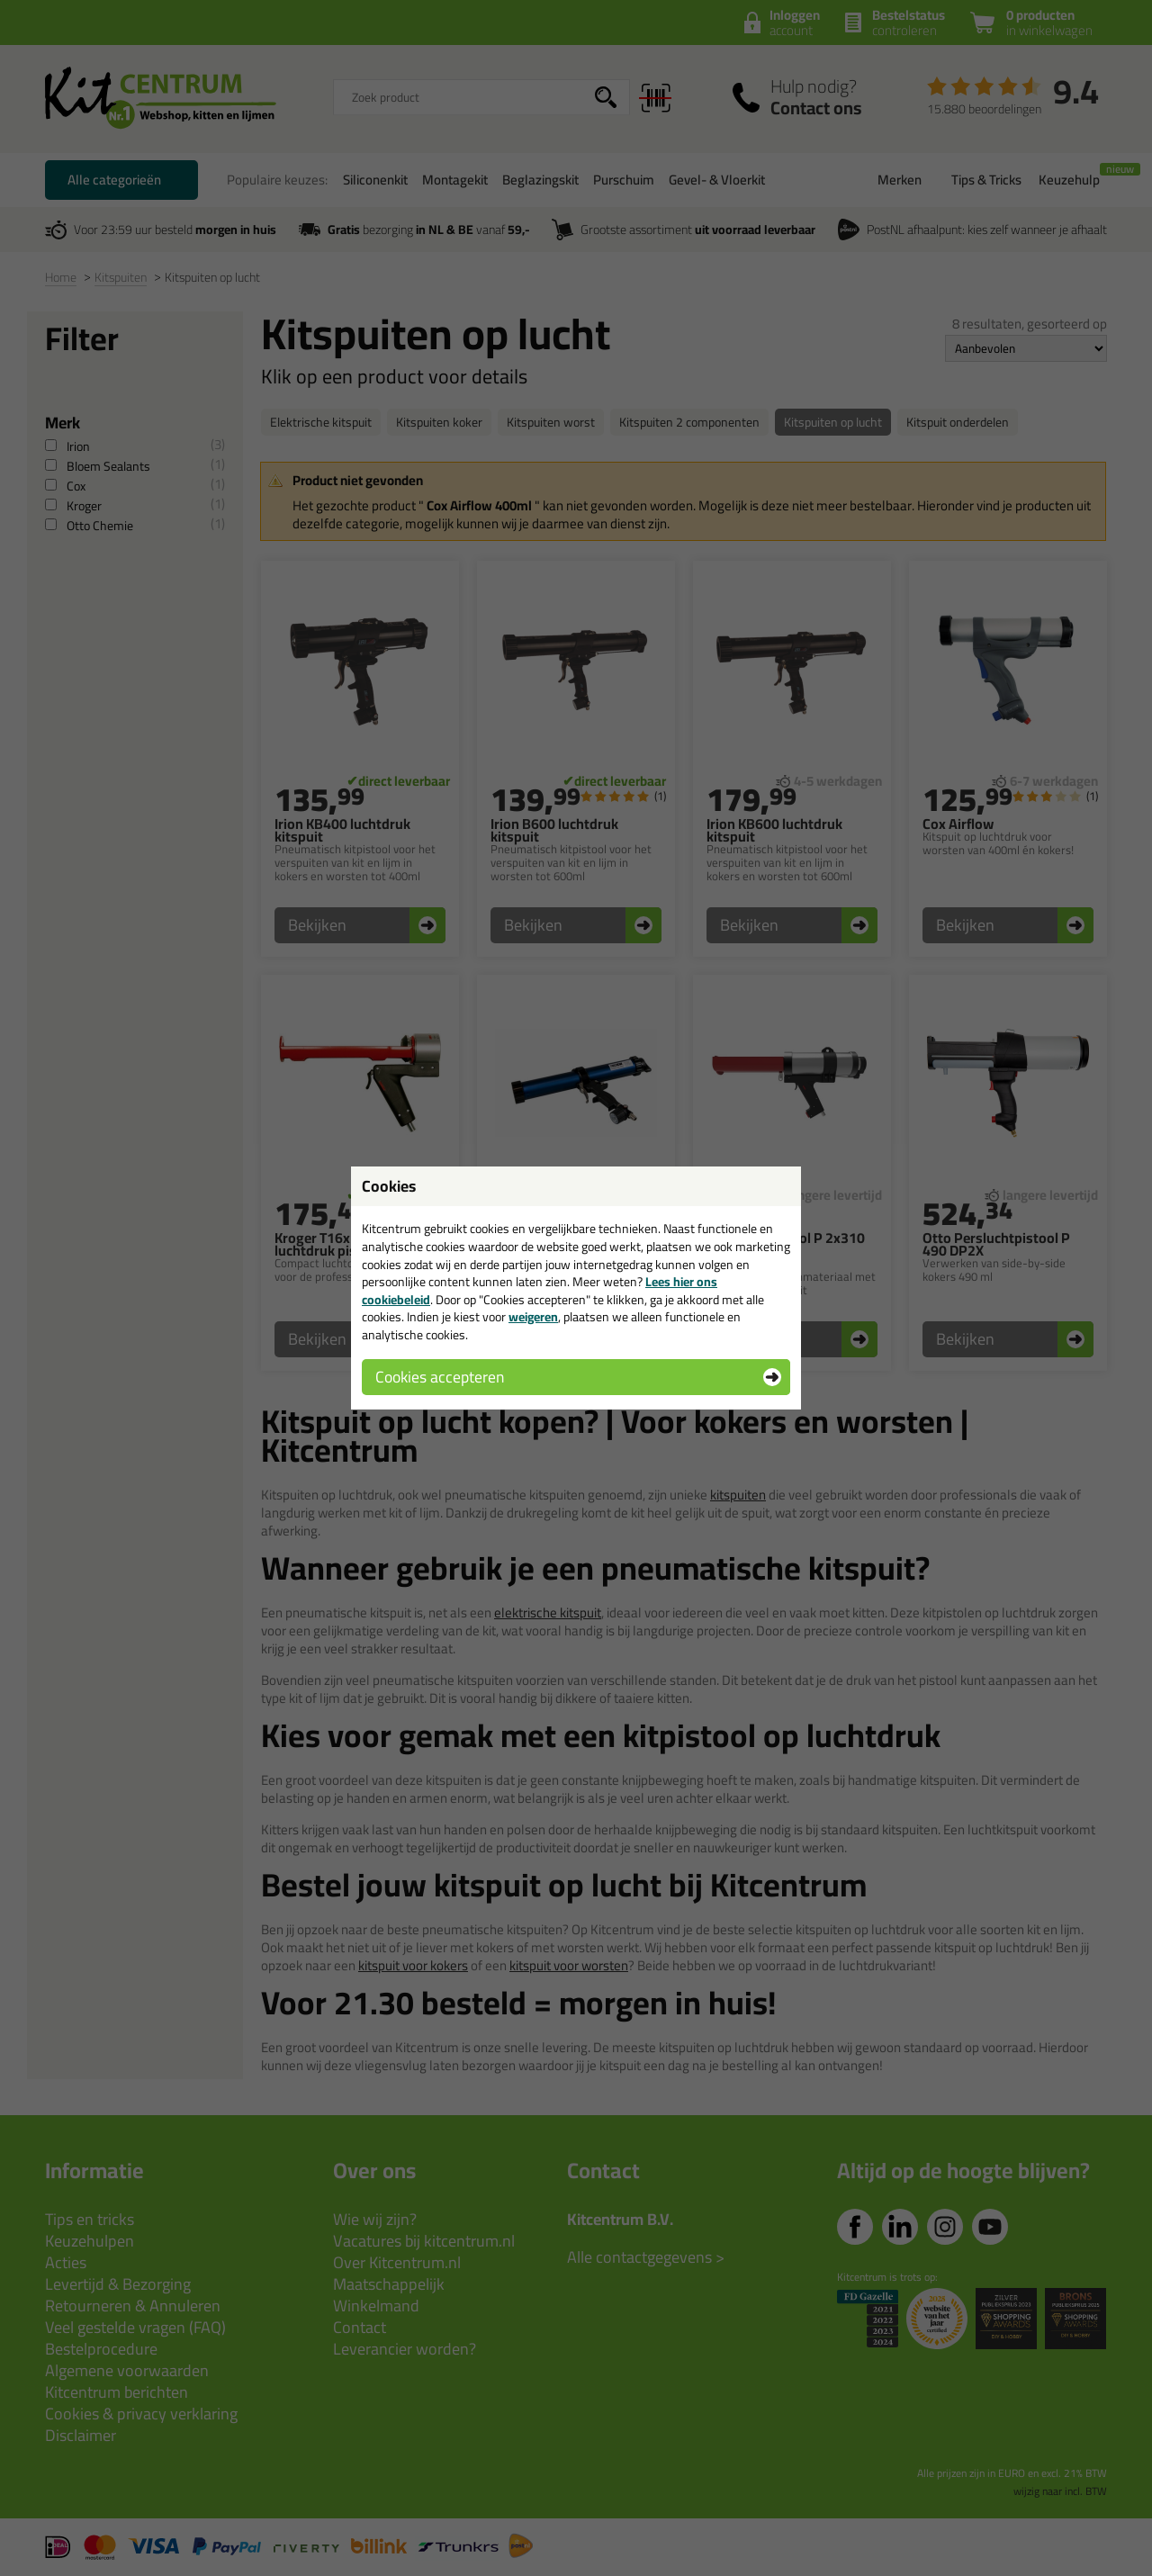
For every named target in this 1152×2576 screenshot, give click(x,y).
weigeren (533, 1317)
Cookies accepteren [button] (439, 1377)
